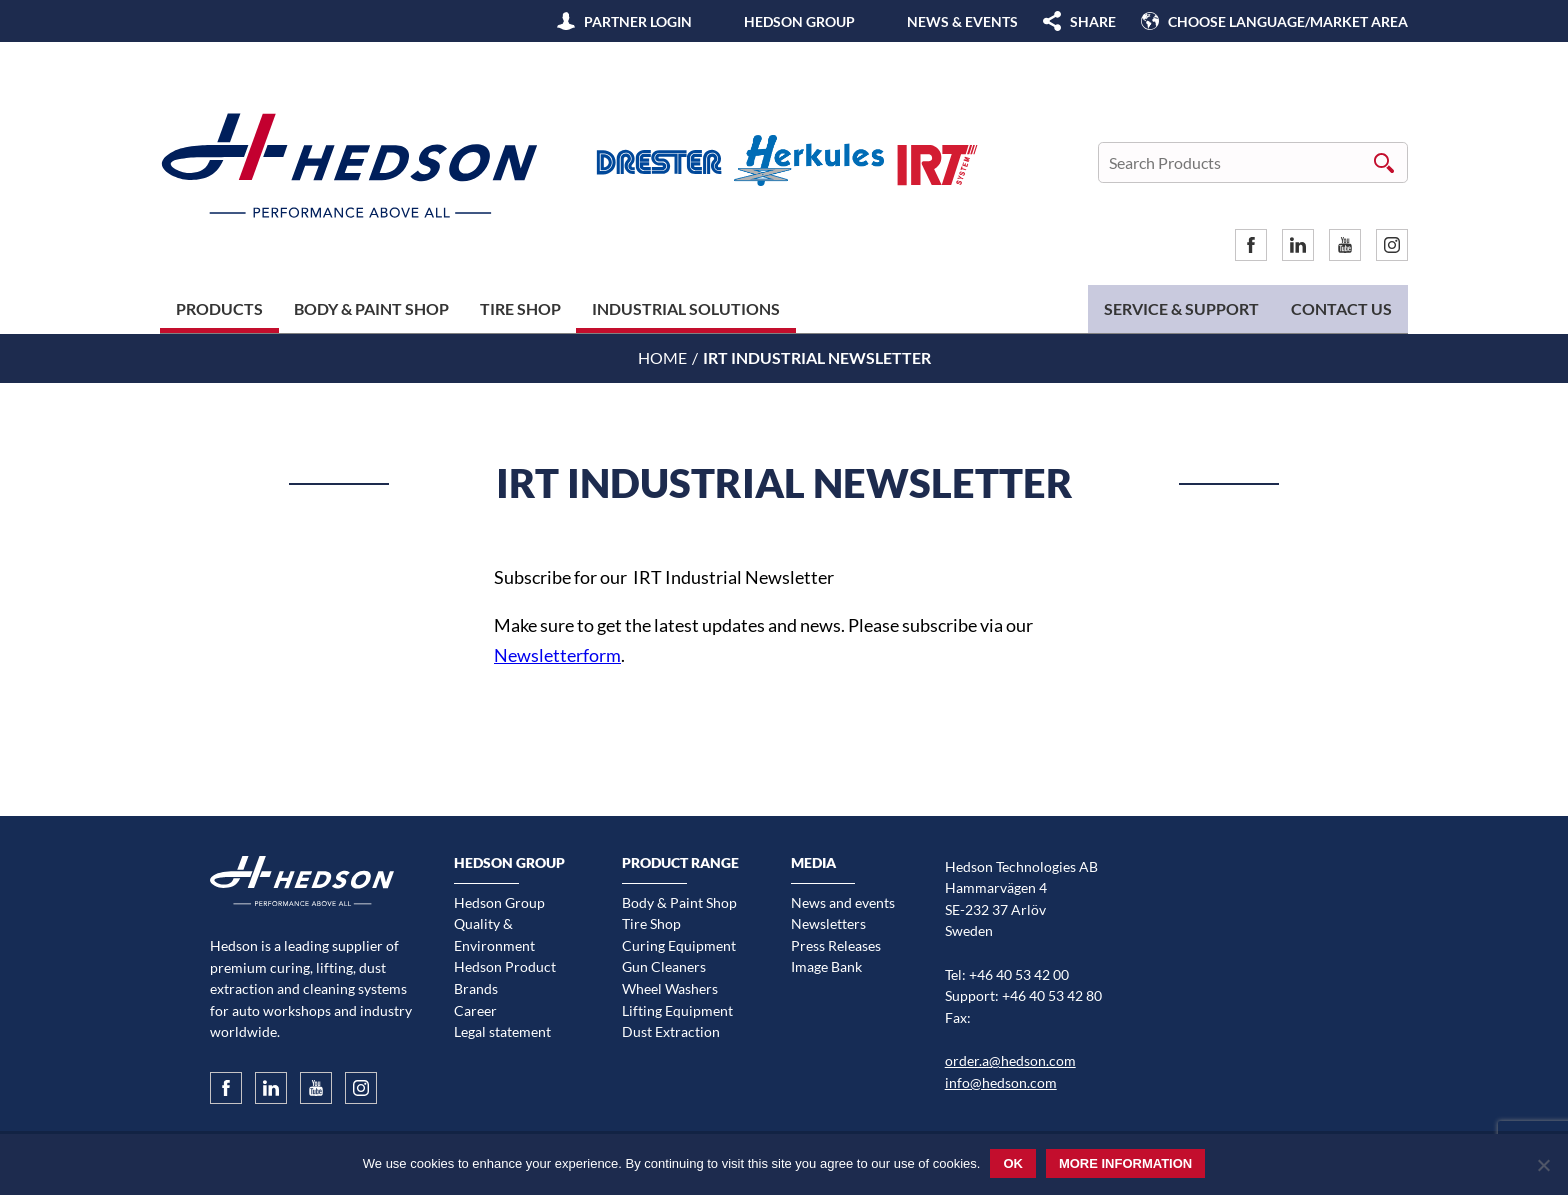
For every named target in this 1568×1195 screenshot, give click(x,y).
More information (1125, 1163)
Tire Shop (520, 308)
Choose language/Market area (1288, 21)
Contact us (1341, 308)
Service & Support (1181, 308)
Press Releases (836, 945)
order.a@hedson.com (1010, 1060)
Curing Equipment (679, 945)
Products (219, 308)
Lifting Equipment (677, 1010)
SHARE (1093, 21)
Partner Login (638, 21)
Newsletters (828, 923)
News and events (843, 902)
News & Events (962, 21)
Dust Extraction (671, 1031)
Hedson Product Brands (505, 977)
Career (475, 1010)
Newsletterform (557, 655)
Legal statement (502, 1031)
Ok (1013, 1163)
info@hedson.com (1001, 1082)
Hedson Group (799, 21)
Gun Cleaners (664, 966)
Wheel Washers (670, 988)
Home (662, 357)
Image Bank (826, 966)
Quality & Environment (494, 934)
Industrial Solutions (686, 308)
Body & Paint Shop (371, 308)
